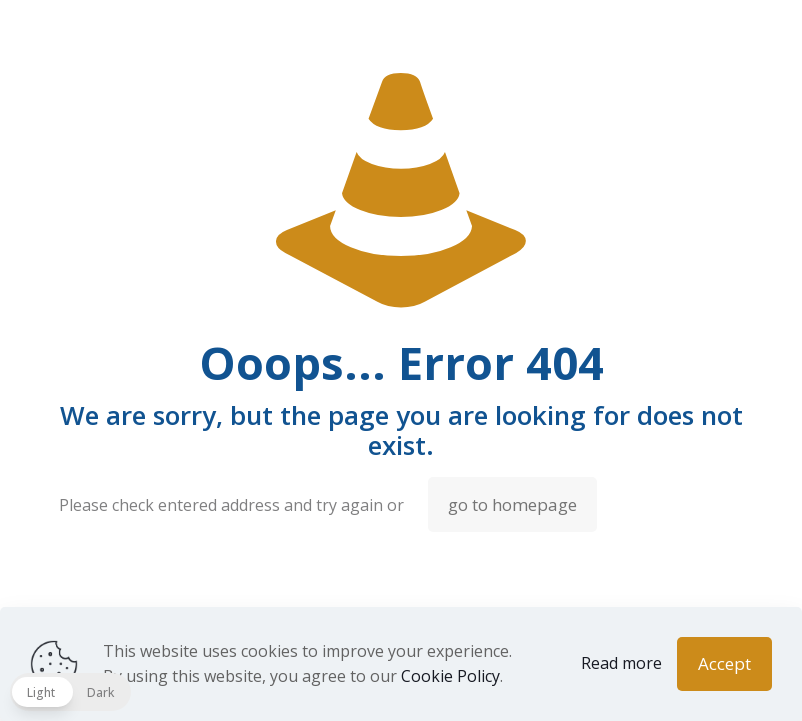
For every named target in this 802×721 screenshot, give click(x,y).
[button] (70, 692)
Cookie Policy (450, 676)
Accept (724, 663)
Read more (621, 663)
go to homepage (512, 504)
